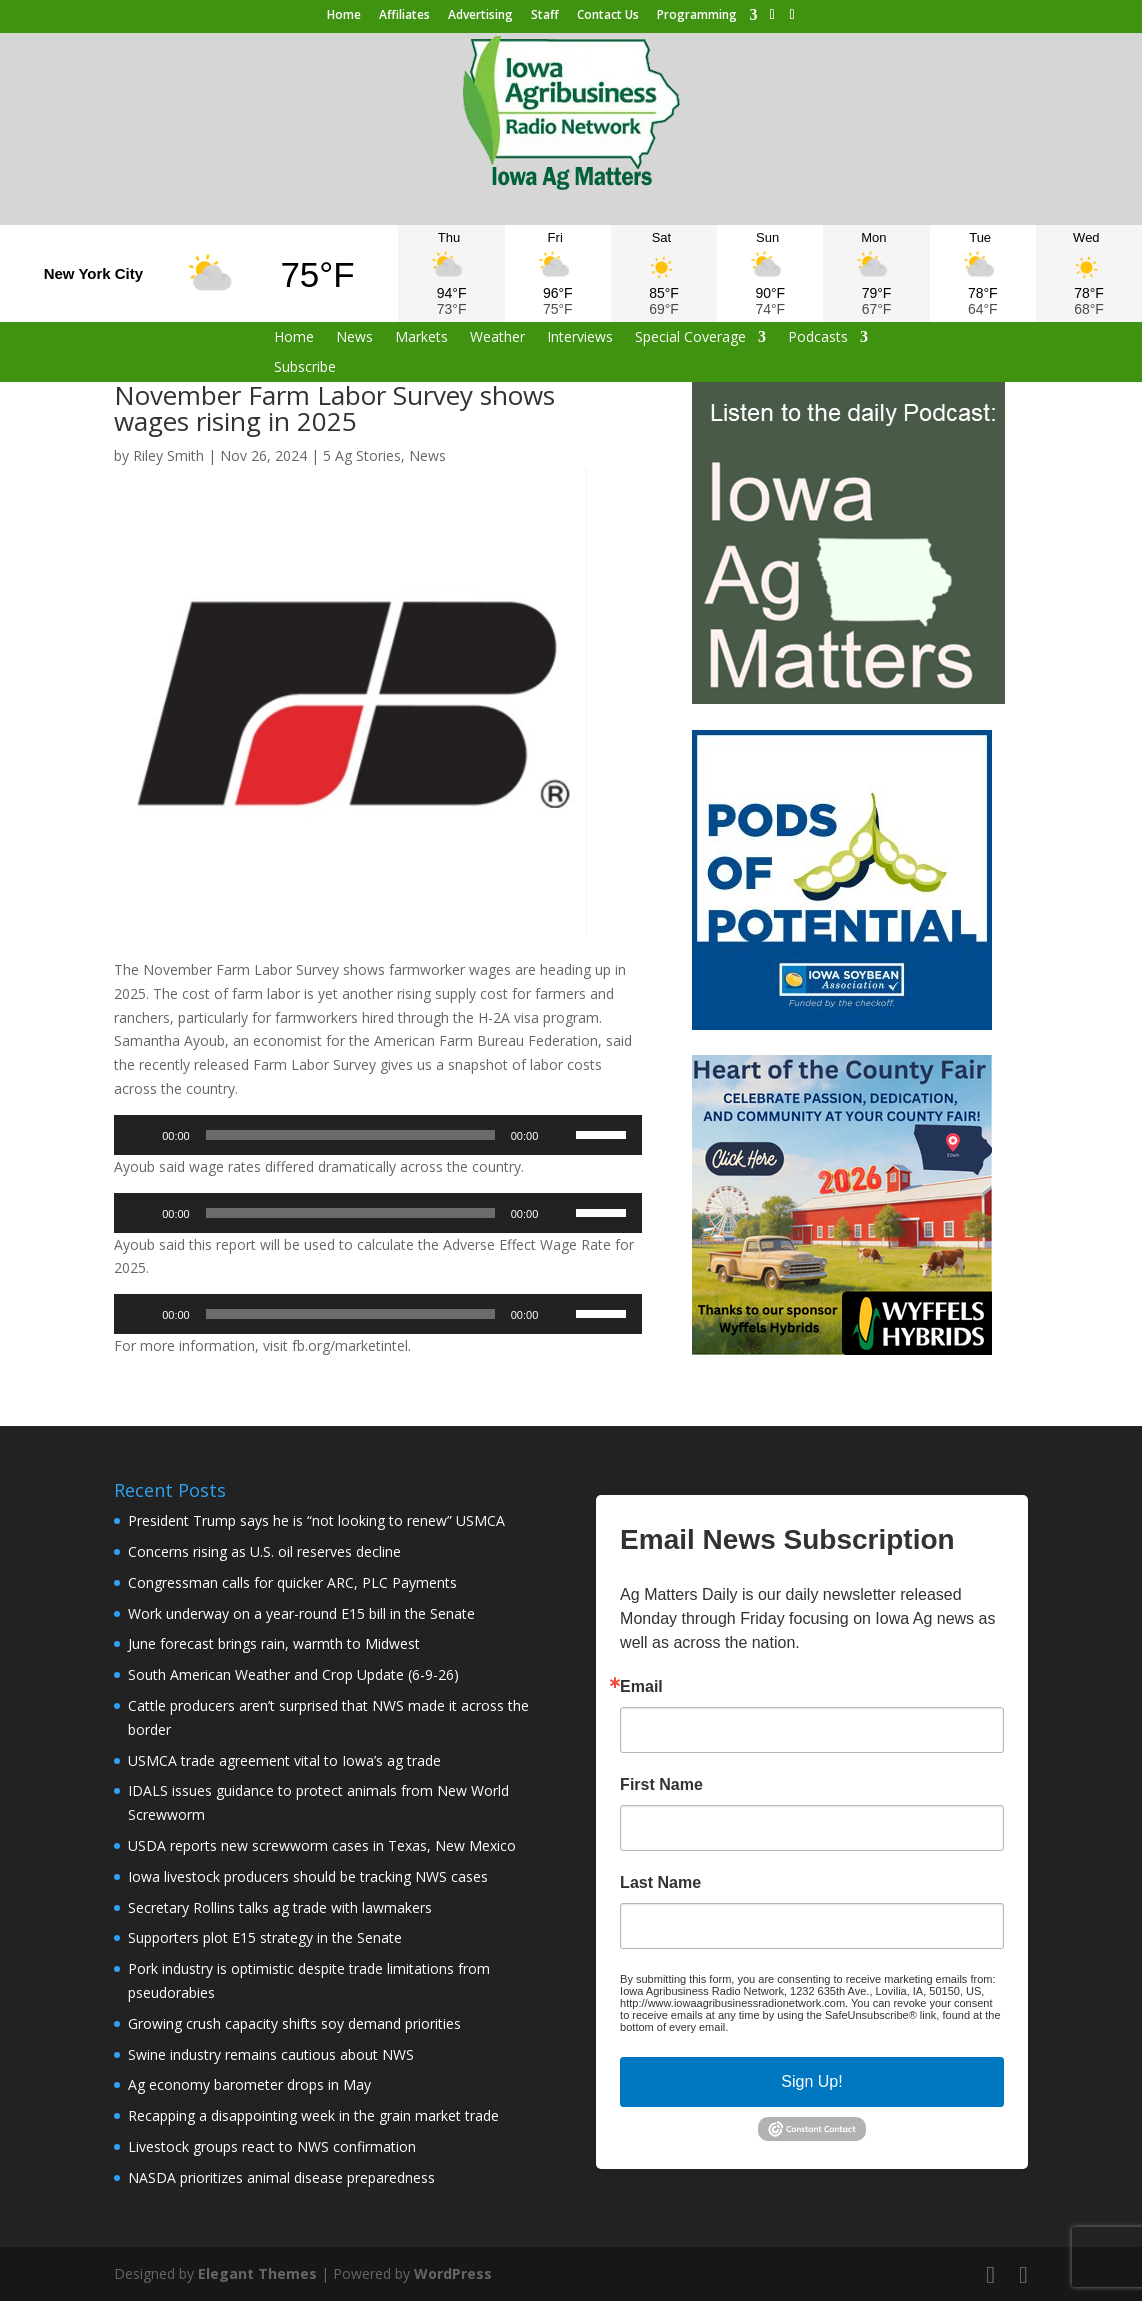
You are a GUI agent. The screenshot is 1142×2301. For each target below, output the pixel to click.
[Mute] (560, 1135)
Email (641, 1687)
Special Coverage (690, 338)
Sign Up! (811, 2081)
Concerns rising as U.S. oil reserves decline (264, 1551)
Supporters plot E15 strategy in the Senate (265, 1937)
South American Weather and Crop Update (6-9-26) (293, 1674)
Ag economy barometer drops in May (249, 2084)
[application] (378, 1135)
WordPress (453, 2273)
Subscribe (305, 368)
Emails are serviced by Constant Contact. (832, 2027)
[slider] (350, 1135)
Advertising (480, 16)
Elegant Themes (257, 2273)
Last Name (660, 1883)
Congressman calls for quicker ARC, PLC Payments (292, 1582)
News (354, 338)
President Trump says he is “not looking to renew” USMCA (316, 1520)
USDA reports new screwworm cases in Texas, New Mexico (322, 1845)
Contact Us (608, 16)
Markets (421, 338)
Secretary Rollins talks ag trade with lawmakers (280, 1907)
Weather (497, 338)
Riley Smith (168, 455)
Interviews (580, 338)
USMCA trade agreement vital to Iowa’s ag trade (284, 1760)
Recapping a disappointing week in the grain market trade (313, 2115)
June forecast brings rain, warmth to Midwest (274, 1643)
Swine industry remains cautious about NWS (271, 2054)
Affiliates (404, 16)
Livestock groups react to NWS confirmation (272, 2146)
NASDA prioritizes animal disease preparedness (281, 2177)
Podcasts (818, 338)
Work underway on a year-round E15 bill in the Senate (301, 1613)
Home (344, 16)
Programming (697, 16)
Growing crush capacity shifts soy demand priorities (294, 2023)
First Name (661, 1785)
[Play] (140, 1135)
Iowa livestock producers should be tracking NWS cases (308, 1876)
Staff (545, 16)
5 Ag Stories (362, 455)
